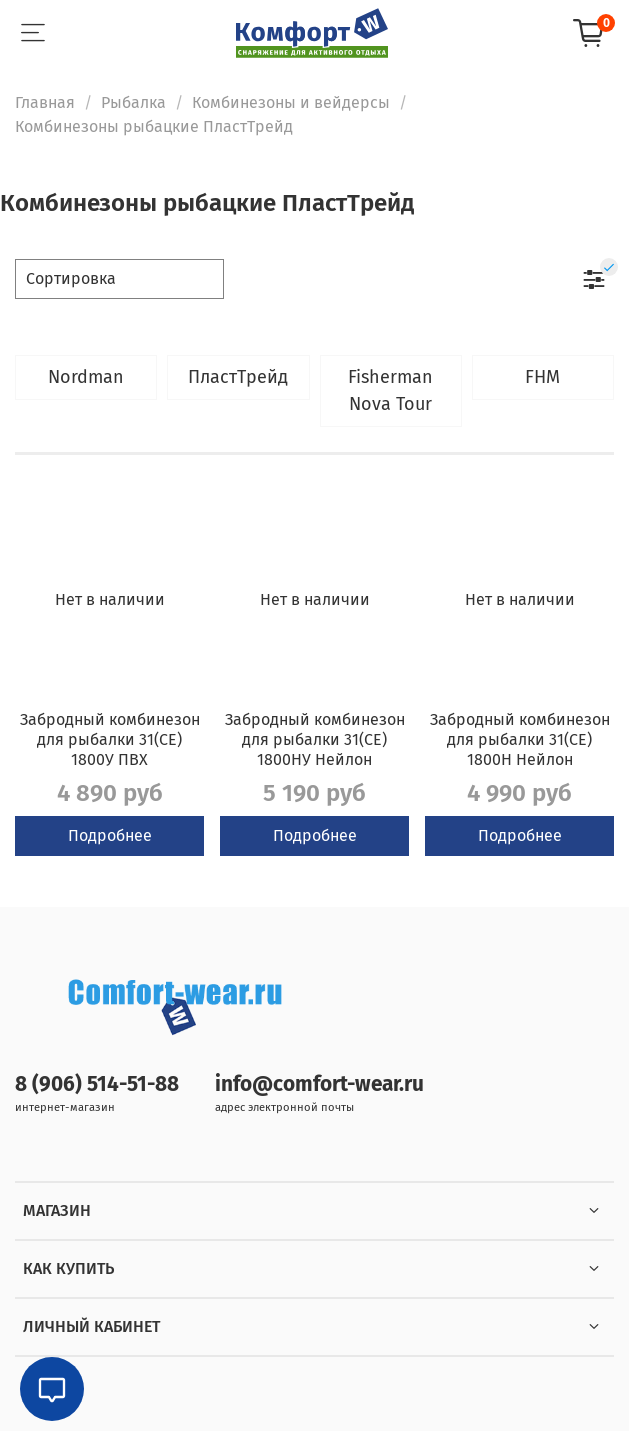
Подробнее (110, 835)
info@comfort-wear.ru (319, 1084)
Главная (45, 102)
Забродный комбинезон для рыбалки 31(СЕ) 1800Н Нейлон (520, 739)
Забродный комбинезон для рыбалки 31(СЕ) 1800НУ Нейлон (315, 739)
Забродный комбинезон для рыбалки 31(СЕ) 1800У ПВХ (110, 739)
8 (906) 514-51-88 (97, 1084)
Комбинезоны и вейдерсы (291, 102)
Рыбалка (133, 102)
